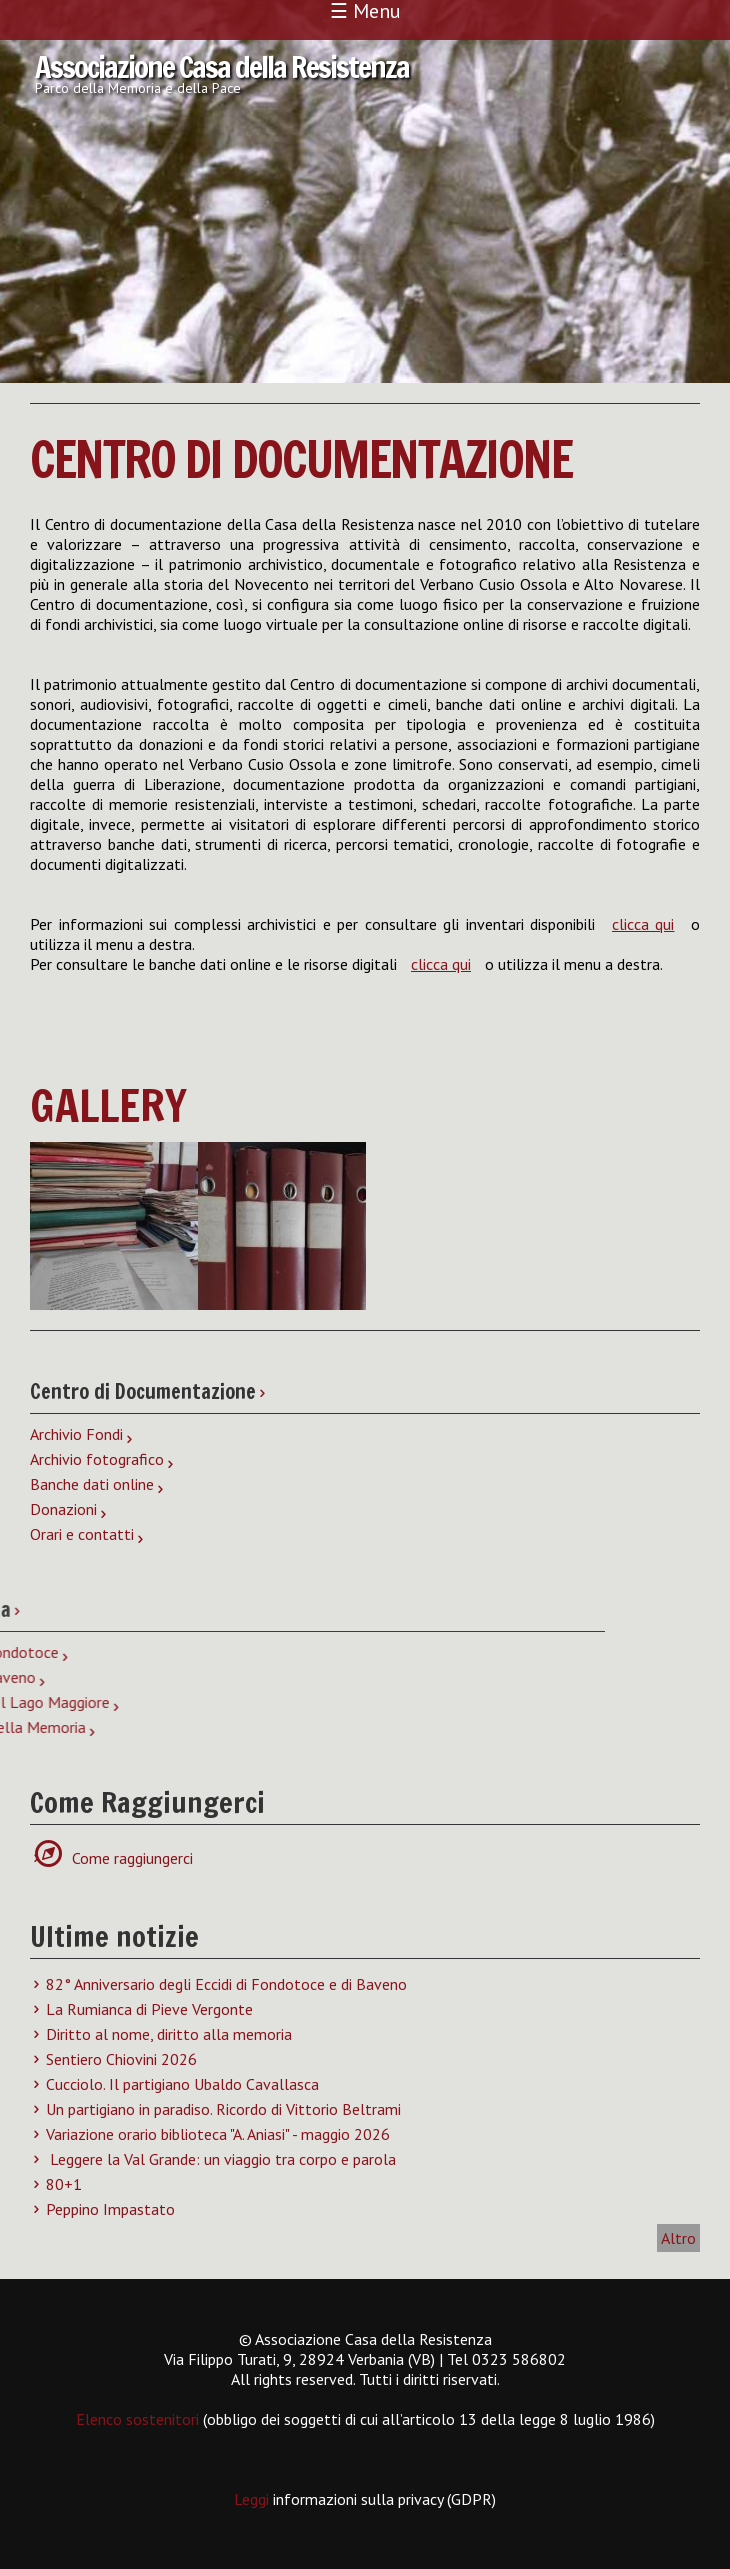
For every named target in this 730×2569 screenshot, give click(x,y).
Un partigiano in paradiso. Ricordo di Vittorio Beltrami (223, 2109)
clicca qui (643, 924)
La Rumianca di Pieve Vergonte (149, 2009)
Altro (678, 2238)
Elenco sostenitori (137, 2419)
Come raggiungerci (121, 1858)
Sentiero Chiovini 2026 (121, 2059)
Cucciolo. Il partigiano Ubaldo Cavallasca (182, 2084)
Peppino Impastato (110, 2209)
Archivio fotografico (97, 1459)
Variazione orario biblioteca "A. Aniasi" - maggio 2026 (218, 2134)
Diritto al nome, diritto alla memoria (169, 2034)
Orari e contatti (82, 1534)
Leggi (253, 2499)
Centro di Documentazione (301, 459)
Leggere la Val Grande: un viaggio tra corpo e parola (221, 2159)
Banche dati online (92, 1484)
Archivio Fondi (76, 1434)
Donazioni (63, 1509)
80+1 (64, 2184)
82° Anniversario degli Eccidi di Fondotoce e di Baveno (226, 1984)
